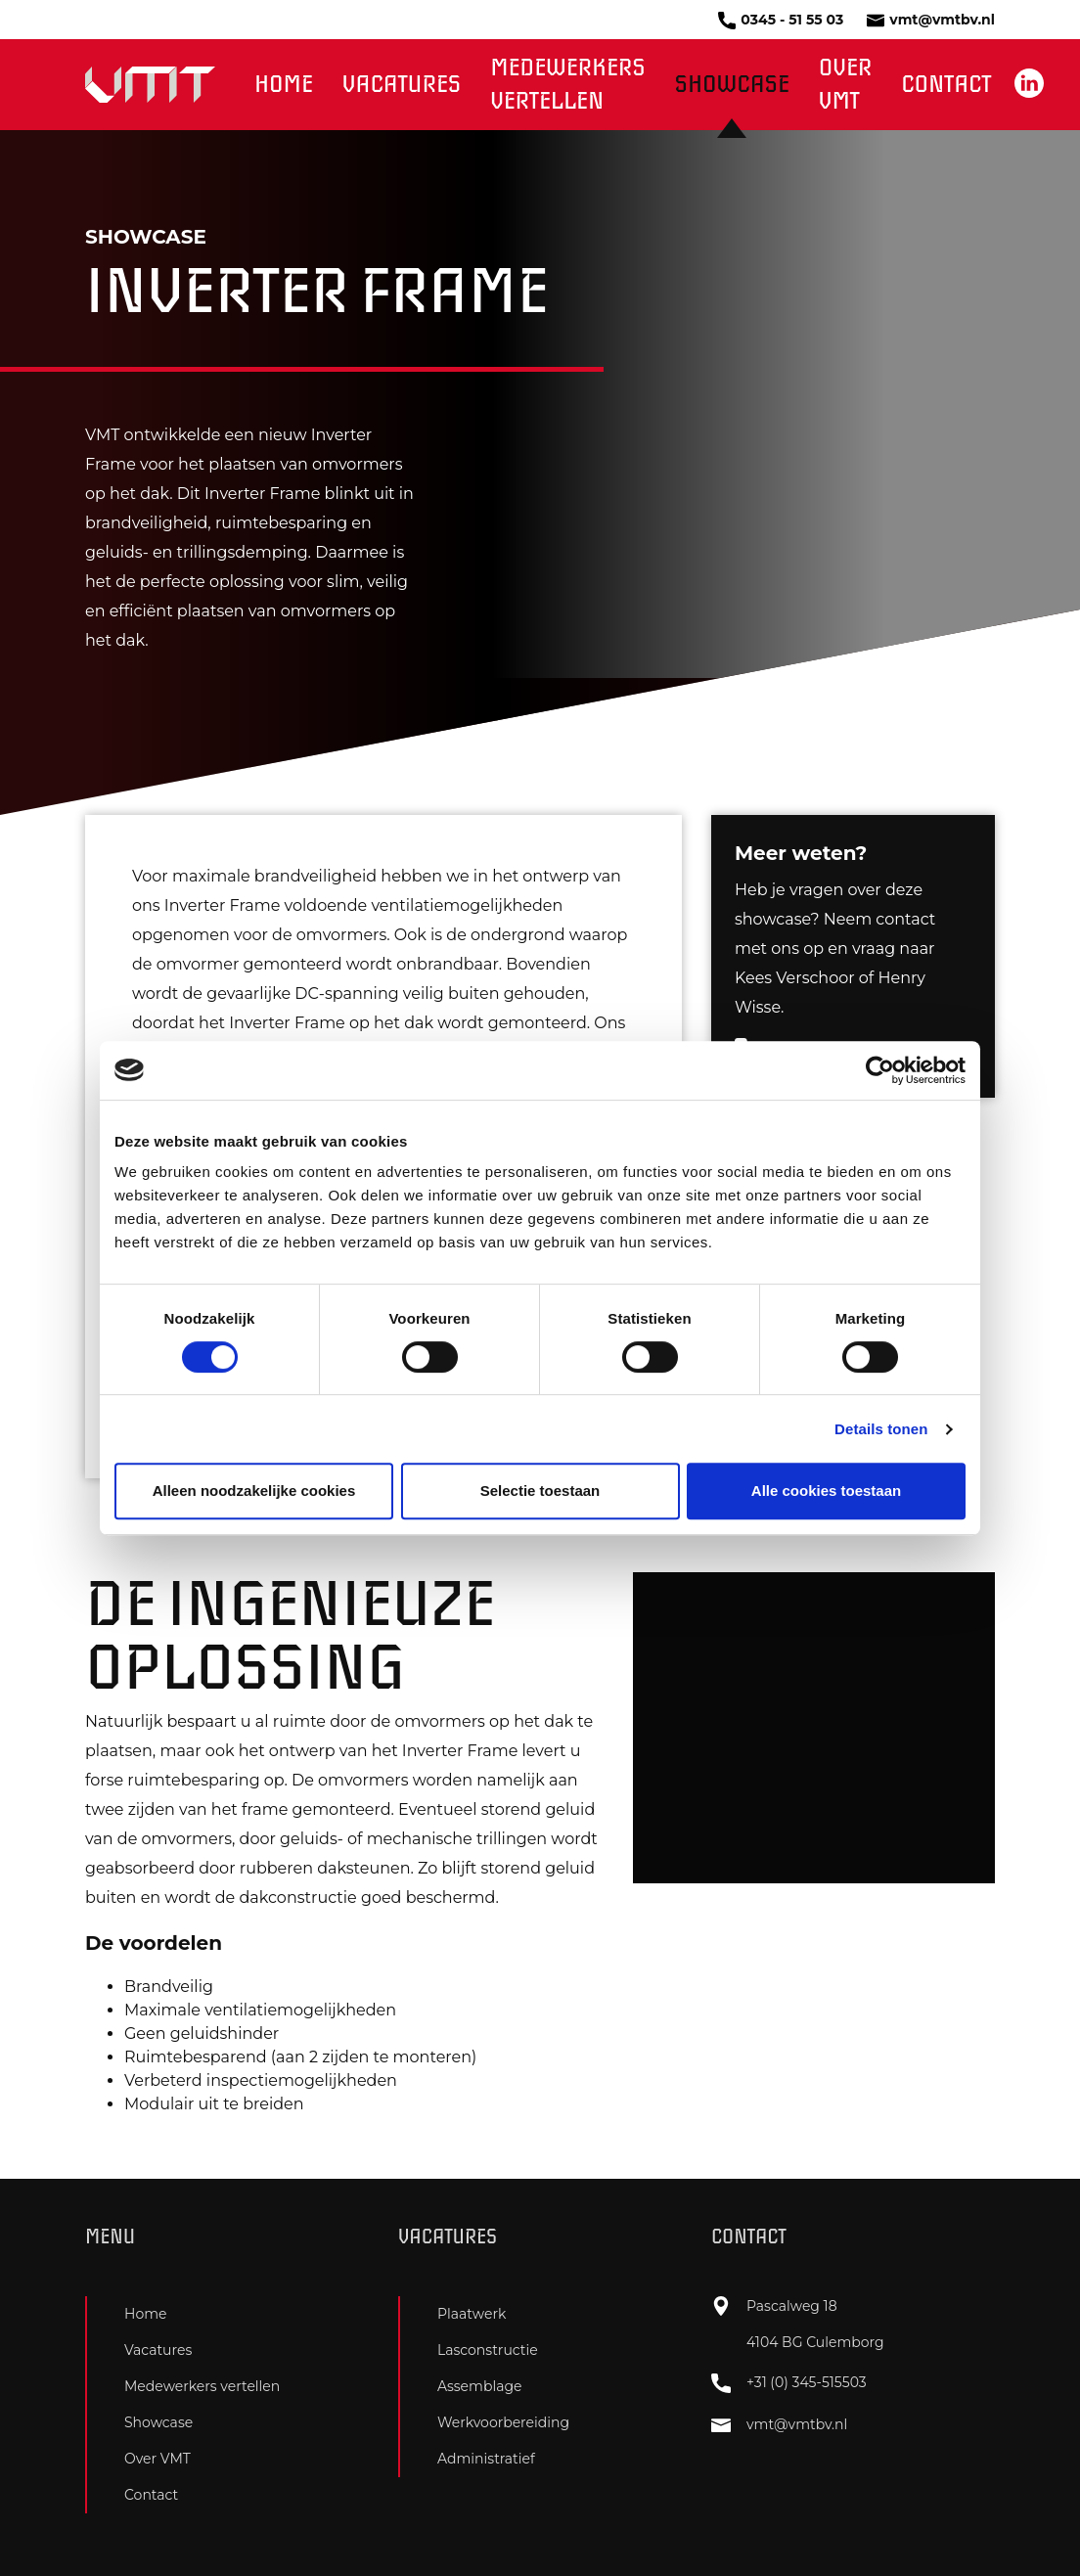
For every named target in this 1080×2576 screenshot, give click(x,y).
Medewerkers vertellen (567, 84)
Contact (946, 84)
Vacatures (401, 84)
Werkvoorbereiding (503, 2422)
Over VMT (845, 84)
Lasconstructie (487, 2350)
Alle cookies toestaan (826, 1490)
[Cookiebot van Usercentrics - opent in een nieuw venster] (880, 1070)
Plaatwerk (471, 2314)
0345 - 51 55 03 (780, 20)
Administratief (486, 2458)
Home (283, 84)
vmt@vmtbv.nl (931, 20)
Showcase (732, 84)
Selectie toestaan (540, 1490)
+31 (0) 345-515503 (789, 2383)
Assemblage (479, 2386)
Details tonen (880, 1429)
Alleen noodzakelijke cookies (254, 1490)
